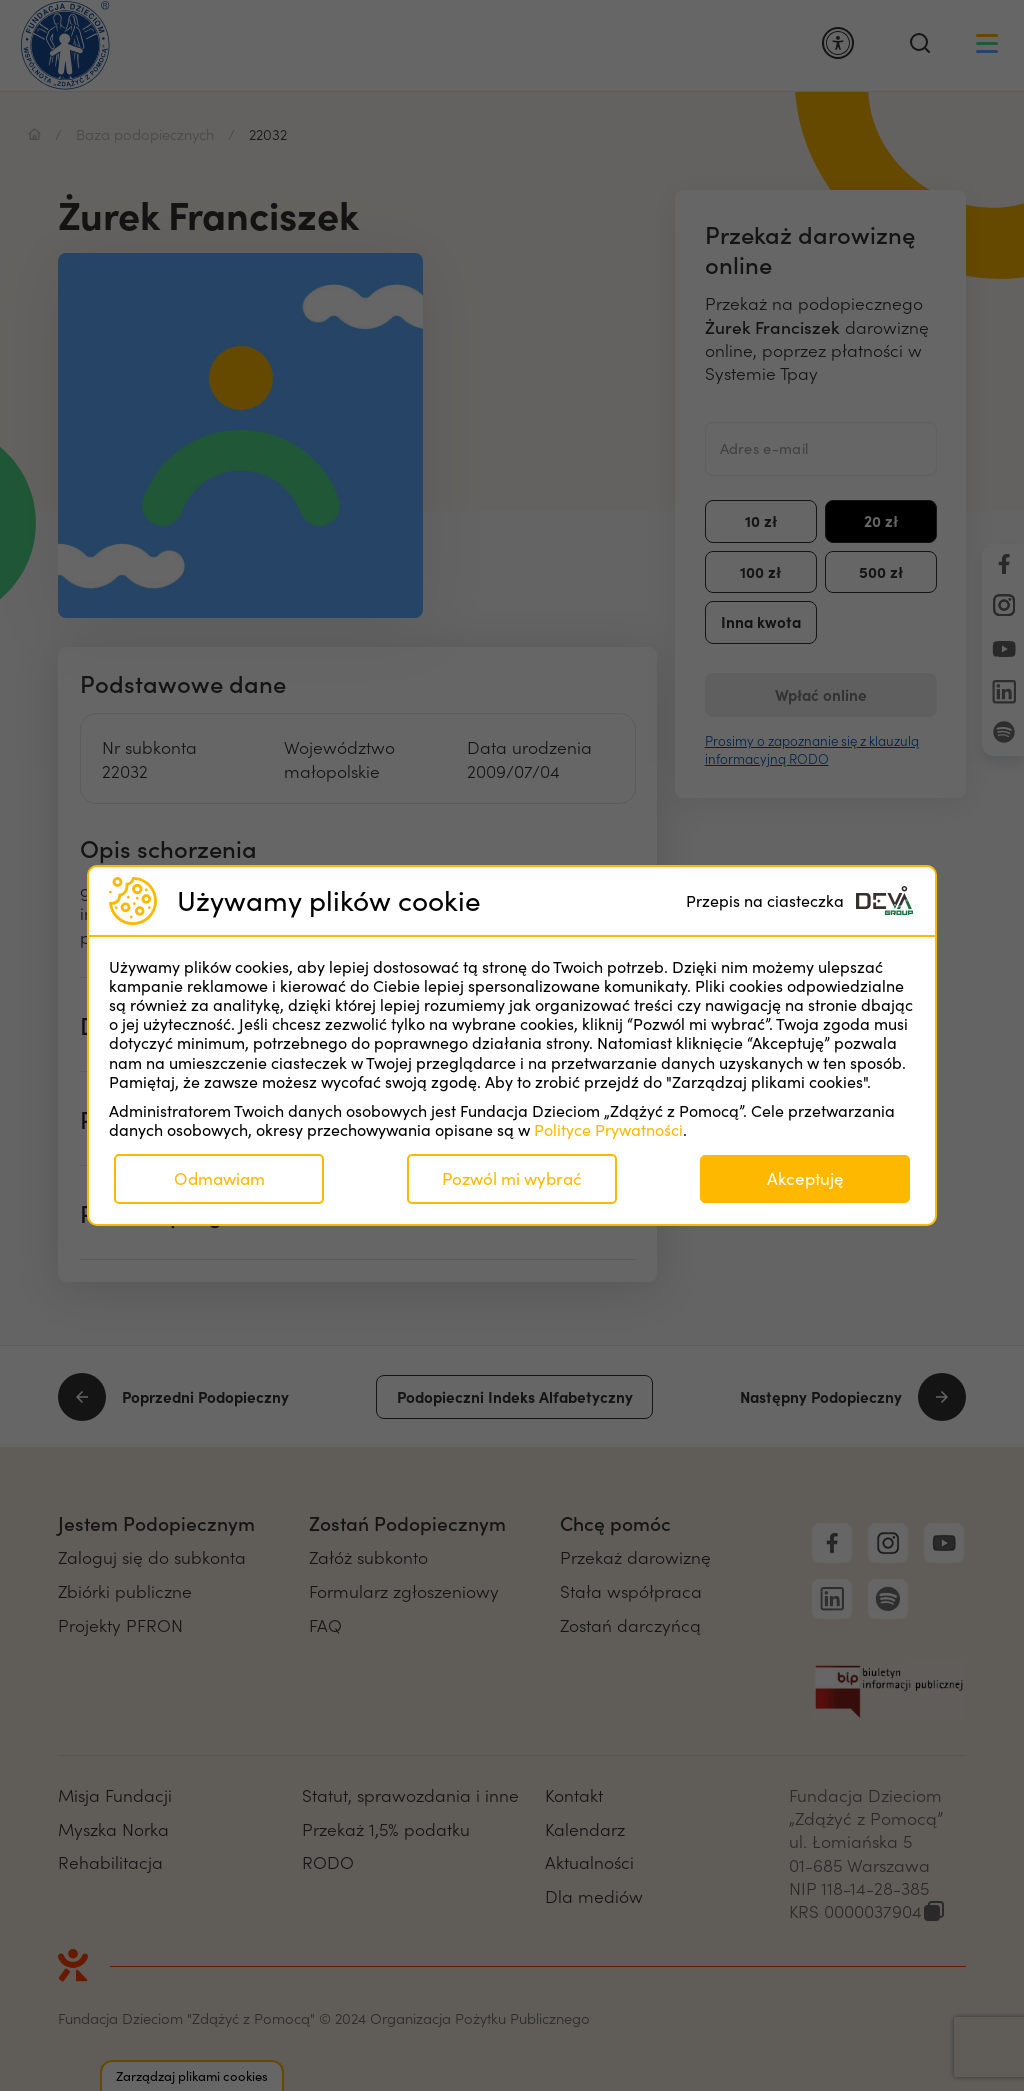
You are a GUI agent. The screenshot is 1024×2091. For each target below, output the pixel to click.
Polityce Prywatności (608, 1129)
